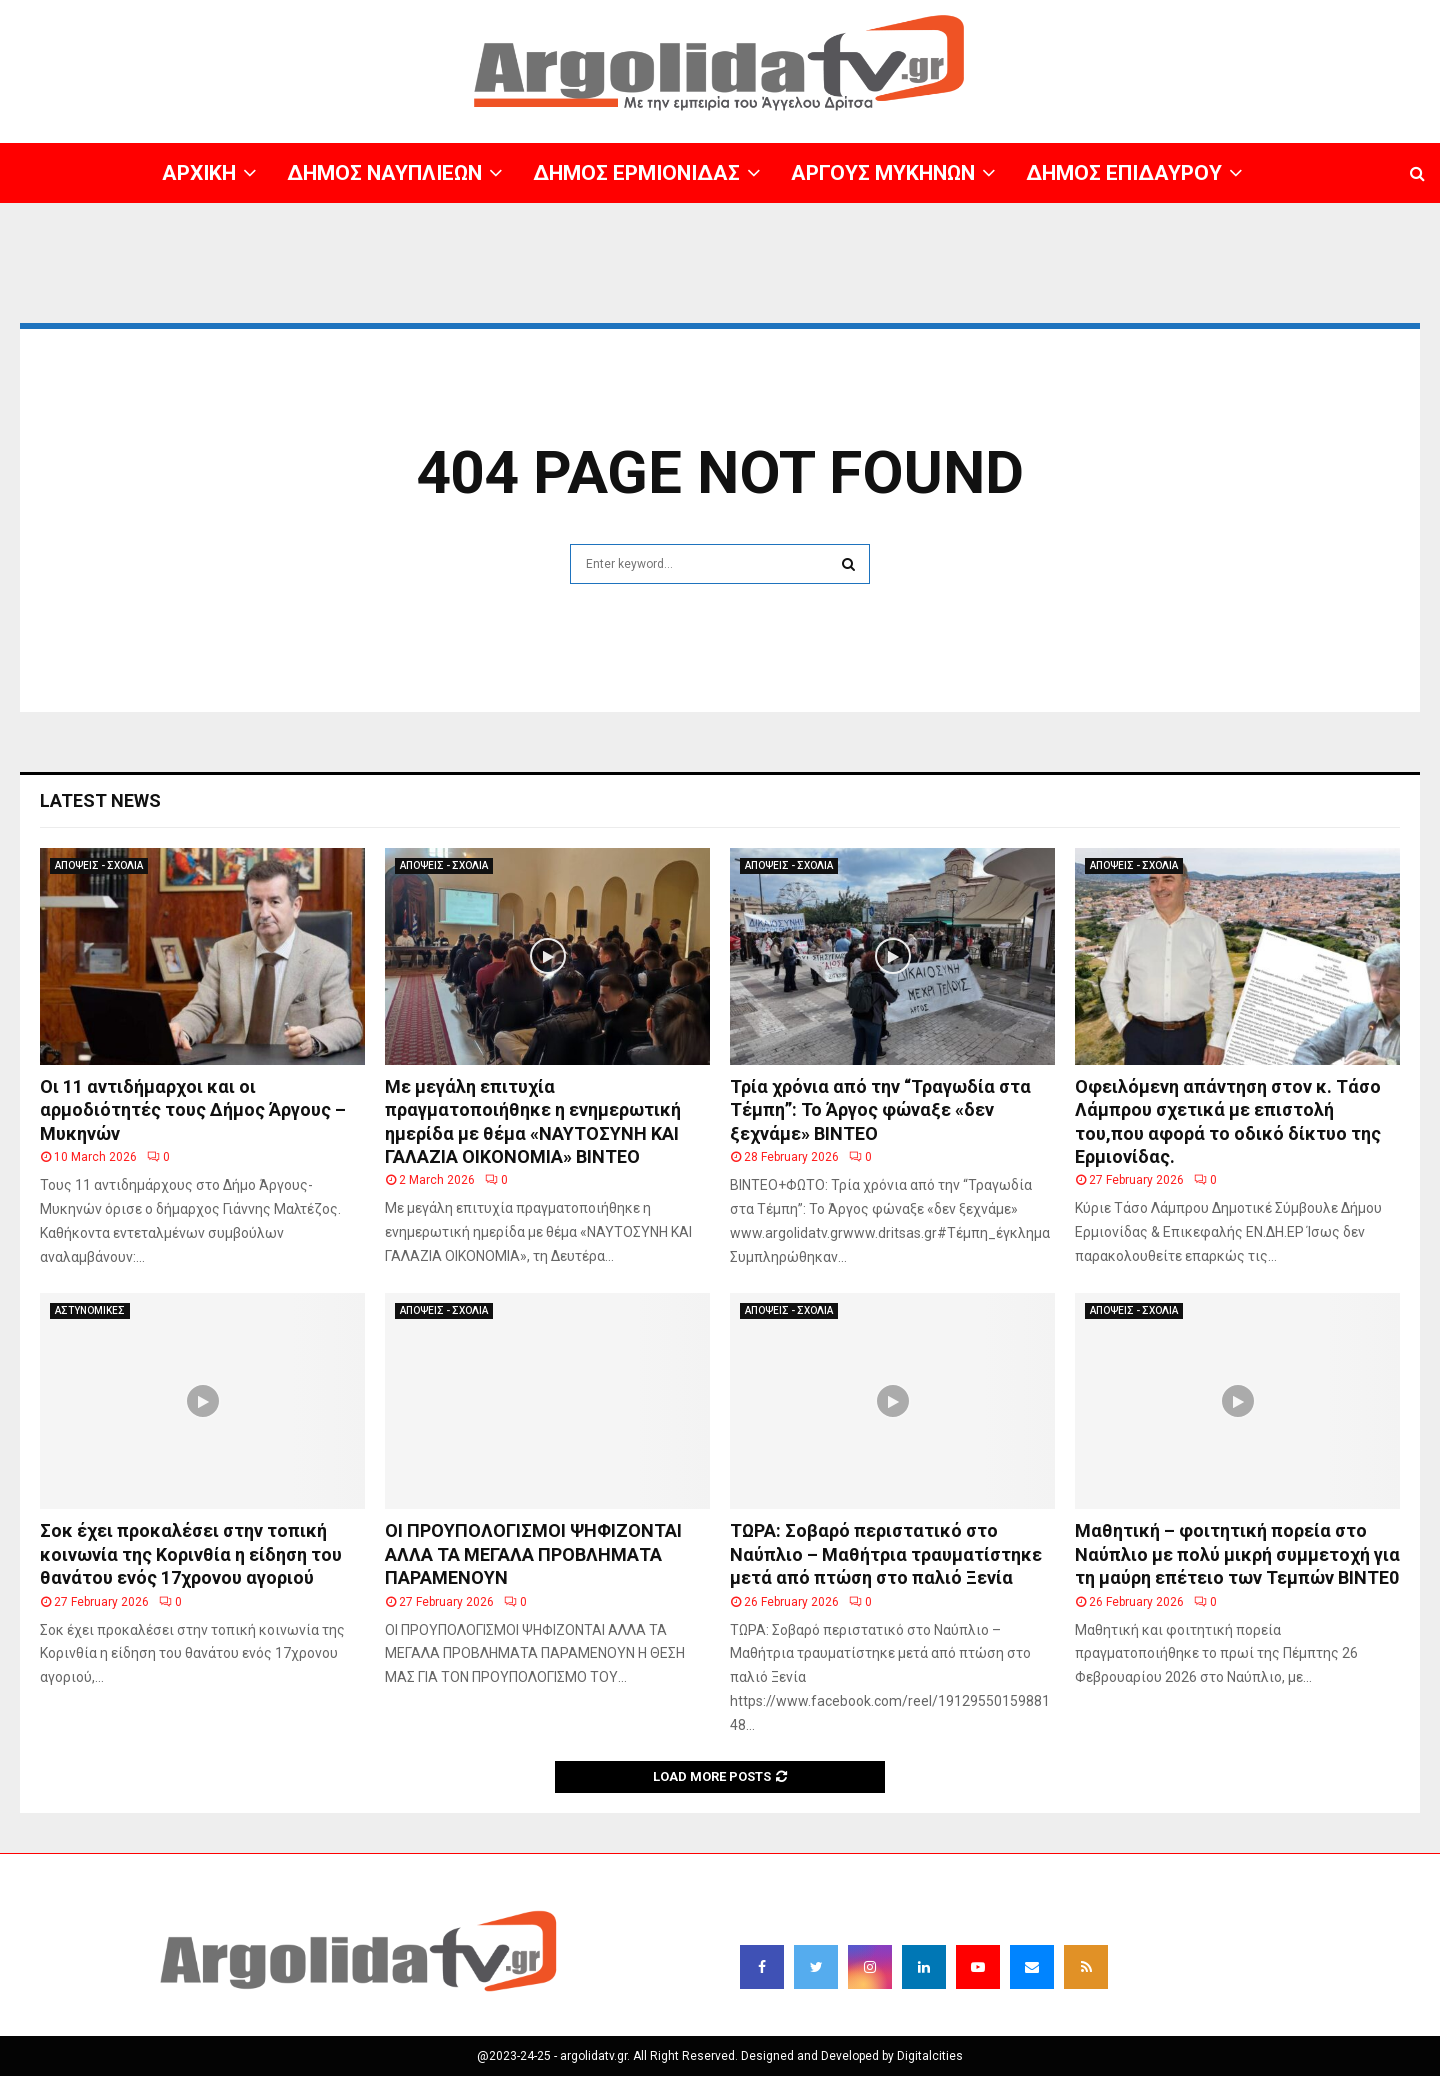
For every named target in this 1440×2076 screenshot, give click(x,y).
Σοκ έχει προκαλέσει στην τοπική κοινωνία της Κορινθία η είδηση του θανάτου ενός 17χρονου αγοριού (191, 1554)
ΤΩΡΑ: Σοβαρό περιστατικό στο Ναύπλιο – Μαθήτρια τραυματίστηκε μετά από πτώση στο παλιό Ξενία (886, 1554)
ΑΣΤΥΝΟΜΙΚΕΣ (90, 1310)
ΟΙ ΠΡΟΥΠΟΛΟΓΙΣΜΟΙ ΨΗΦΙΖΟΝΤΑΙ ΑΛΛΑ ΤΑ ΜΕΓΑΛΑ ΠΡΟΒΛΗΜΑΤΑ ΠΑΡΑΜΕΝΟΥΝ (533, 1554)
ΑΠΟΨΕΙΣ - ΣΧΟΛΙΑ (99, 865)
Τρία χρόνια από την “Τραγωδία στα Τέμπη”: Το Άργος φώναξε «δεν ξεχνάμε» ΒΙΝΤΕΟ (880, 1110)
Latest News (100, 800)
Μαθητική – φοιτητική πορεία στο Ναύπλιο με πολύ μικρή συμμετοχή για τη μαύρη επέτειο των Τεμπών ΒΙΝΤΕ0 (1237, 1554)
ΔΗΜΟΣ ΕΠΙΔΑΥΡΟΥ (1124, 173)
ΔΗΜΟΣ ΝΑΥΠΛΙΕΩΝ (384, 173)
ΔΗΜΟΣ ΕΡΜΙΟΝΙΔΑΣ (636, 173)
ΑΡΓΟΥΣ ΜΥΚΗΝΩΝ (883, 173)
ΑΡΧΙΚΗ (199, 173)
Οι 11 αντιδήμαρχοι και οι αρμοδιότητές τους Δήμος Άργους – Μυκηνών (193, 1110)
